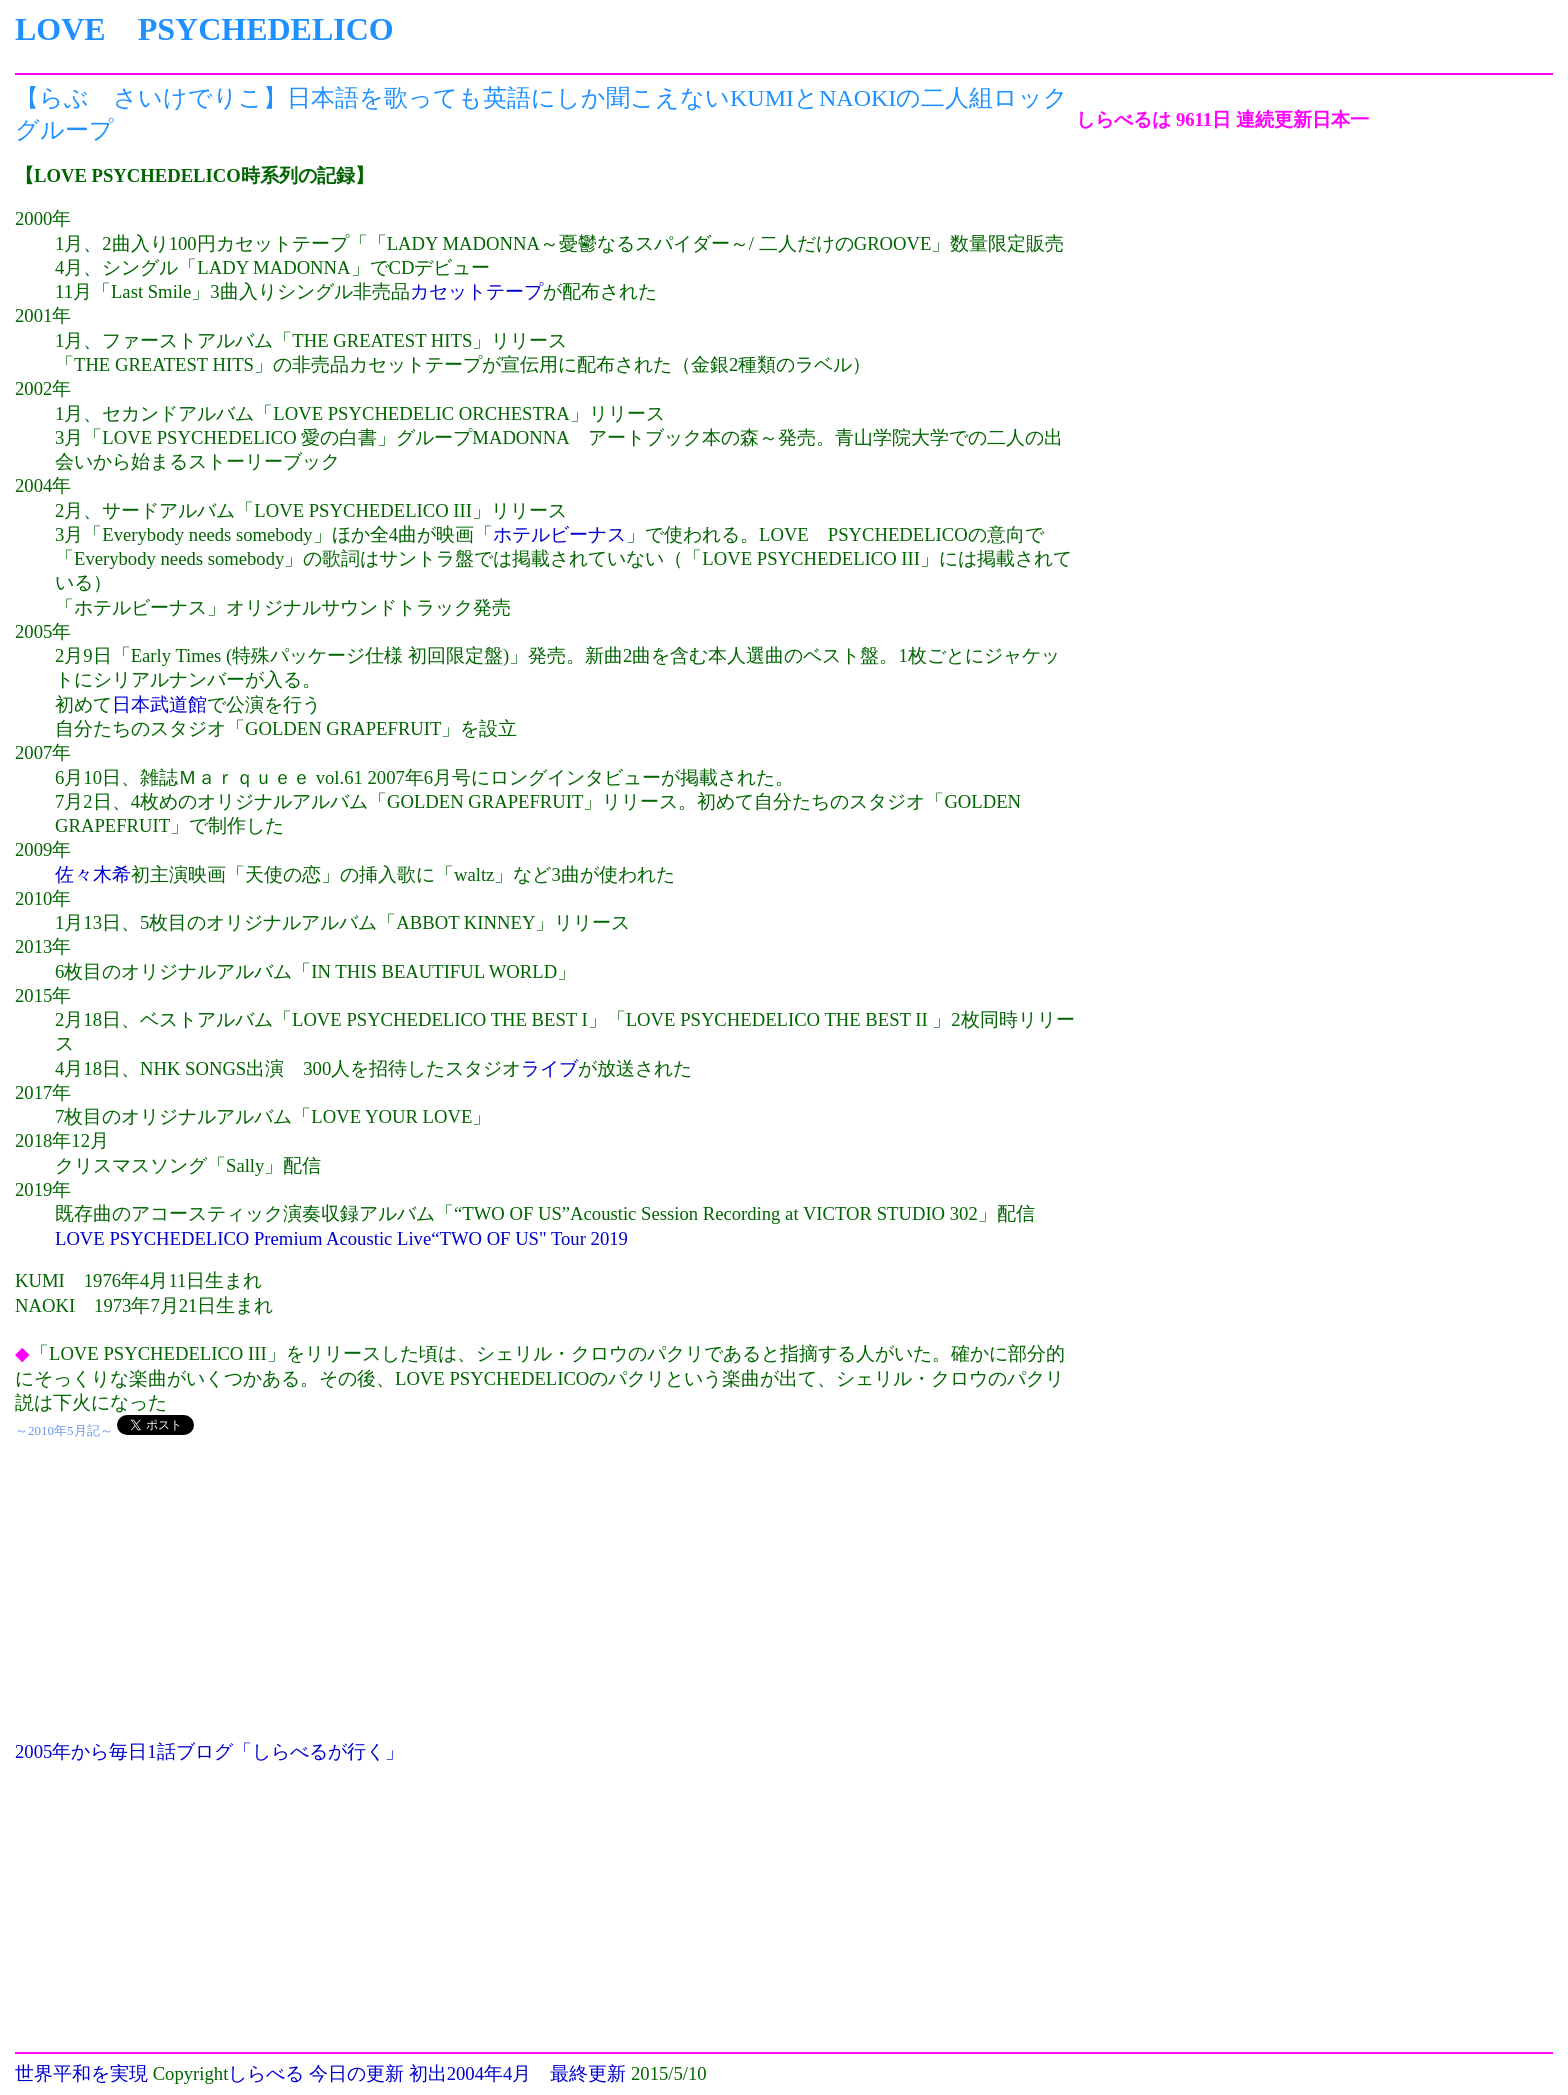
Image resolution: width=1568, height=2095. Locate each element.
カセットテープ (476, 291)
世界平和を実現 (81, 2073)
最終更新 (588, 2073)
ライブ (549, 1068)
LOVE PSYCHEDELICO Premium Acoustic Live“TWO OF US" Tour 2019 (341, 1238)
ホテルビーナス (559, 534)
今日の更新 (356, 2073)
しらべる (266, 2073)
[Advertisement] (545, 1600)
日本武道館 (159, 704)
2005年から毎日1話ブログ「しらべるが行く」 (209, 1751)
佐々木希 (93, 874)
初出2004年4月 (470, 2073)
